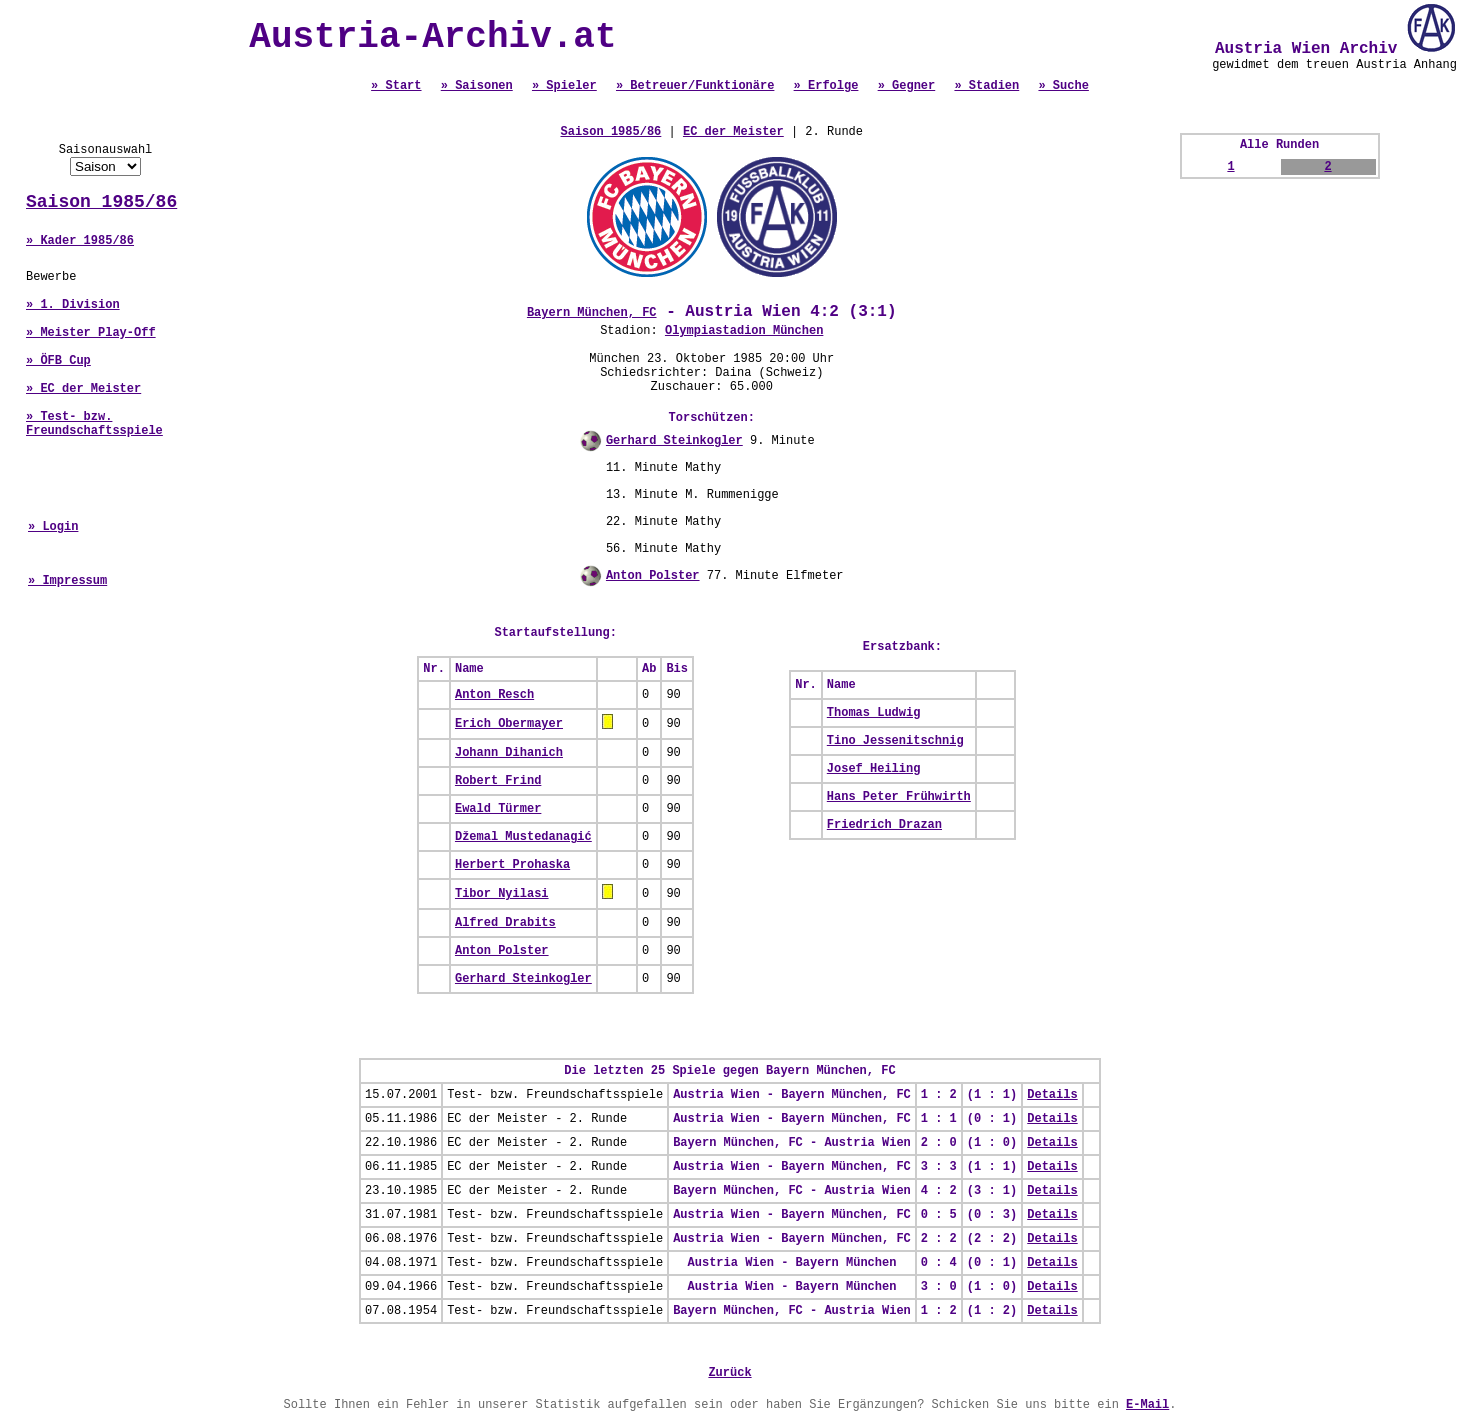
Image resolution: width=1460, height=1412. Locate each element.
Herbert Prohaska (512, 865)
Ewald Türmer (498, 809)
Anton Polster (653, 576)
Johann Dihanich (509, 753)
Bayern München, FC (592, 313)
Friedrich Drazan (884, 825)
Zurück (729, 1373)
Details (1052, 1095)
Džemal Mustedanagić (523, 837)
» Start (396, 86)
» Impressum (67, 581)
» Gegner (907, 86)
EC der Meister (733, 132)
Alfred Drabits (505, 923)
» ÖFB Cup (58, 361)
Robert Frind (498, 781)
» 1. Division (73, 305)
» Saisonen (477, 86)
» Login (53, 527)
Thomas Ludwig (874, 713)
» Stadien (986, 86)
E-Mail (1147, 1405)
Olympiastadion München (744, 331)
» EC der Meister (83, 389)
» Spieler (564, 86)
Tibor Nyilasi (502, 894)
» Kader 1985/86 (80, 241)
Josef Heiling (874, 769)
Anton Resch (494, 695)
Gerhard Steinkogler (674, 441)
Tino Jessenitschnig (895, 741)
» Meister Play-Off (91, 333)
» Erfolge (826, 86)
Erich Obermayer (509, 724)
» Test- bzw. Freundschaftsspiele (94, 424)
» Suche (1063, 86)
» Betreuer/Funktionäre (695, 86)
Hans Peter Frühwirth (899, 797)
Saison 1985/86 (101, 202)
